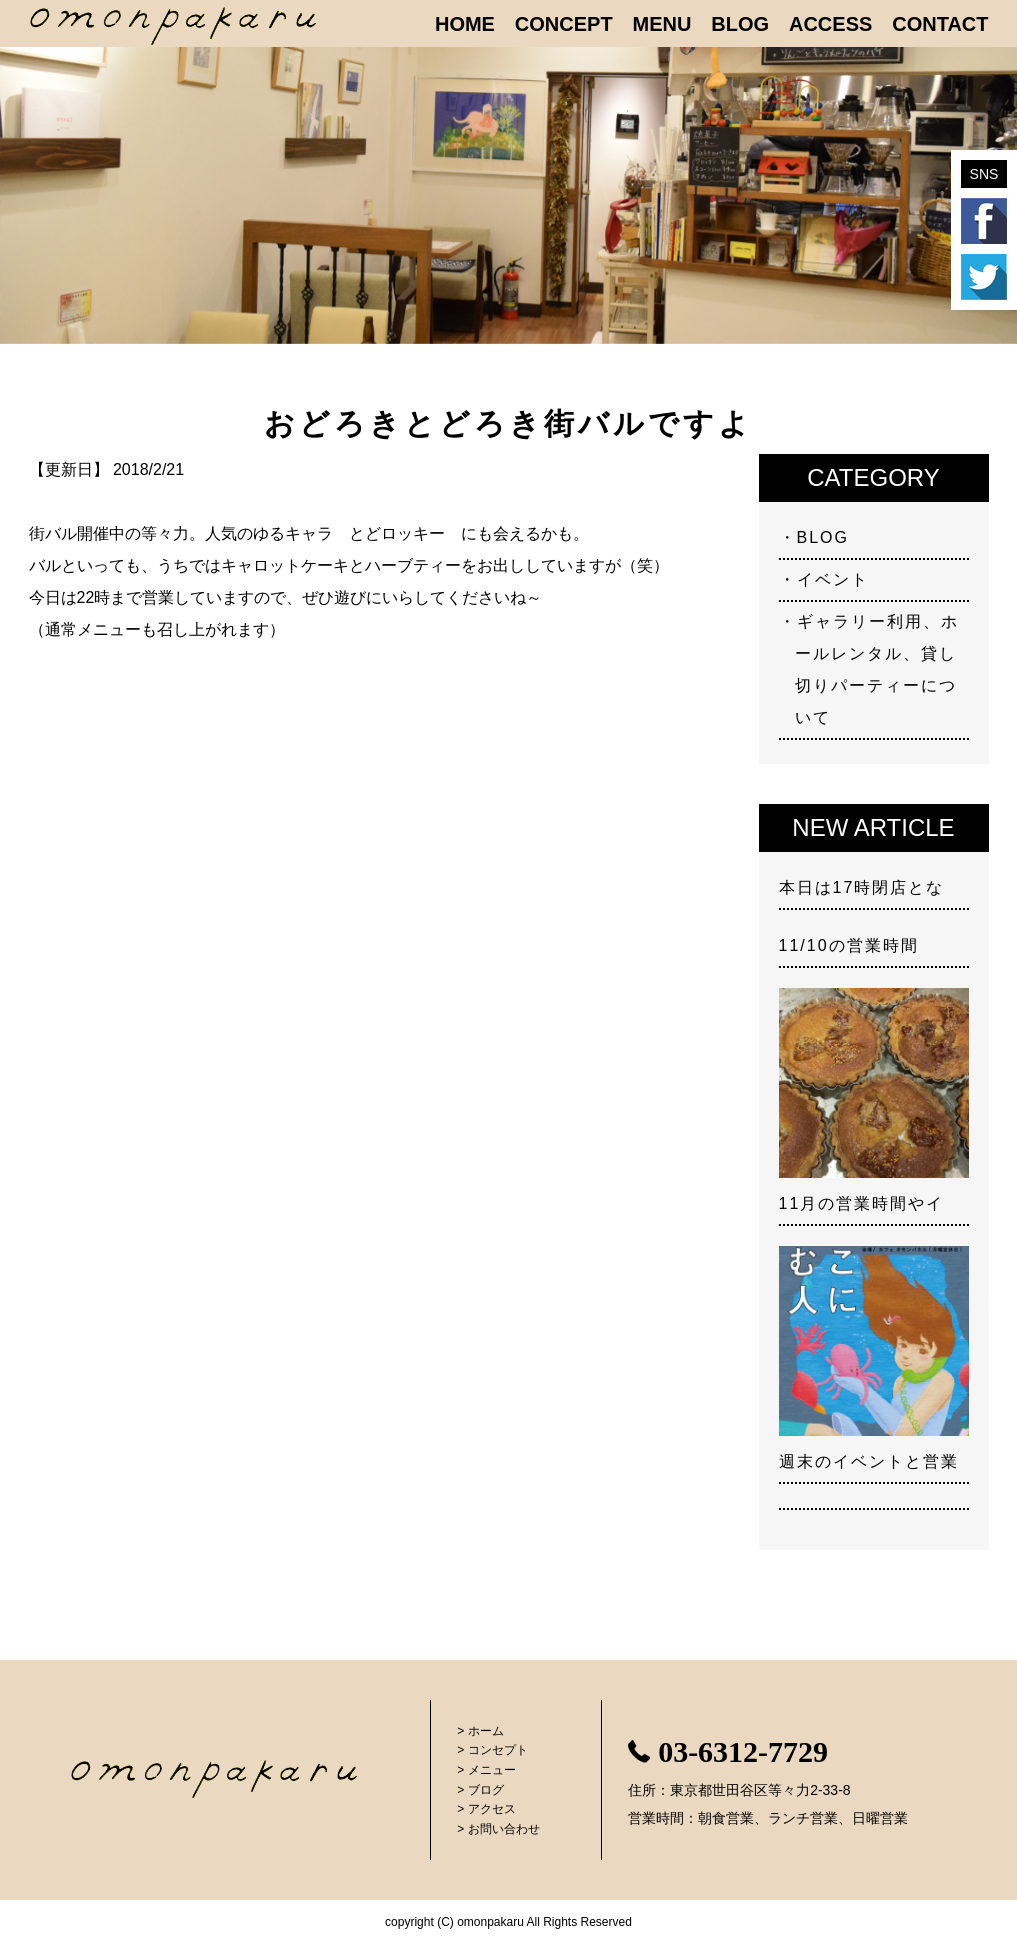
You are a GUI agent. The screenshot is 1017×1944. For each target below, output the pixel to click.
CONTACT (940, 24)
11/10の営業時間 (849, 945)
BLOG (740, 24)
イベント (833, 579)
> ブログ (480, 1790)
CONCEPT (564, 24)
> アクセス (486, 1809)
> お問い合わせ (498, 1829)
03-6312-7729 (743, 1751)
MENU (662, 24)
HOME (465, 24)
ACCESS (830, 24)
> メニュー (486, 1770)
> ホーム (480, 1731)
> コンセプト (492, 1750)
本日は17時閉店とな (862, 887)
